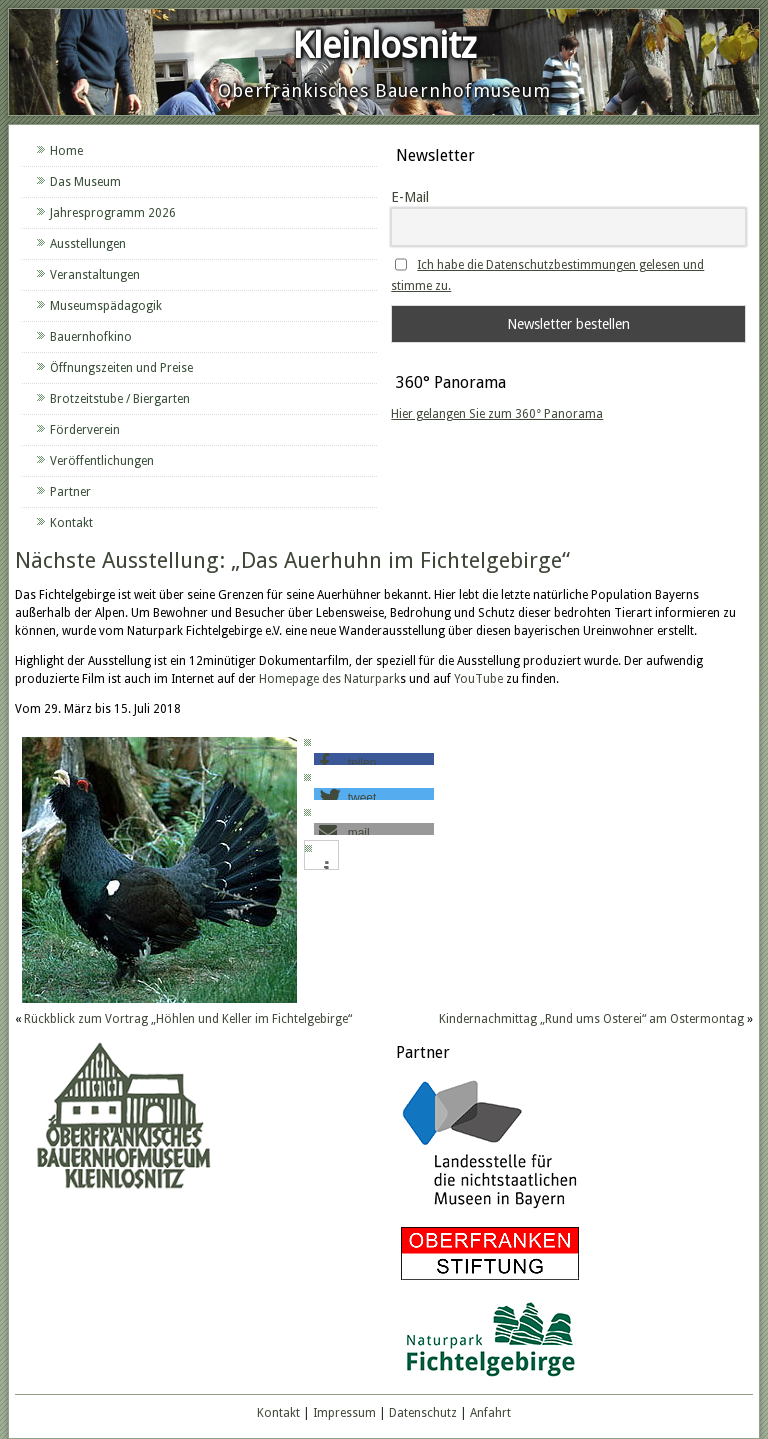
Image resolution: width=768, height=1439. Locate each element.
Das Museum (85, 182)
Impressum (344, 1413)
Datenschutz (423, 1413)
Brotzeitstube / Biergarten (120, 399)
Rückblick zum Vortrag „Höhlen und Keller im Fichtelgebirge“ (188, 1019)
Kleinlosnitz (384, 45)
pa (299, 679)
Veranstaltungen (95, 275)
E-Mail (410, 197)
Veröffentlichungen (102, 461)
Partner (70, 492)
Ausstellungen (88, 244)
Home (66, 151)
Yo (461, 679)
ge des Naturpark (353, 679)
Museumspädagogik (106, 306)
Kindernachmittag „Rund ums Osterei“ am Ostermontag (591, 1019)
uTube (485, 679)
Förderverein (85, 430)
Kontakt (71, 523)
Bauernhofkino (91, 337)
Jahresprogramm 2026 (113, 213)
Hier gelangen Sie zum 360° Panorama (497, 414)
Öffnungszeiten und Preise (121, 368)
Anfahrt (490, 1413)
